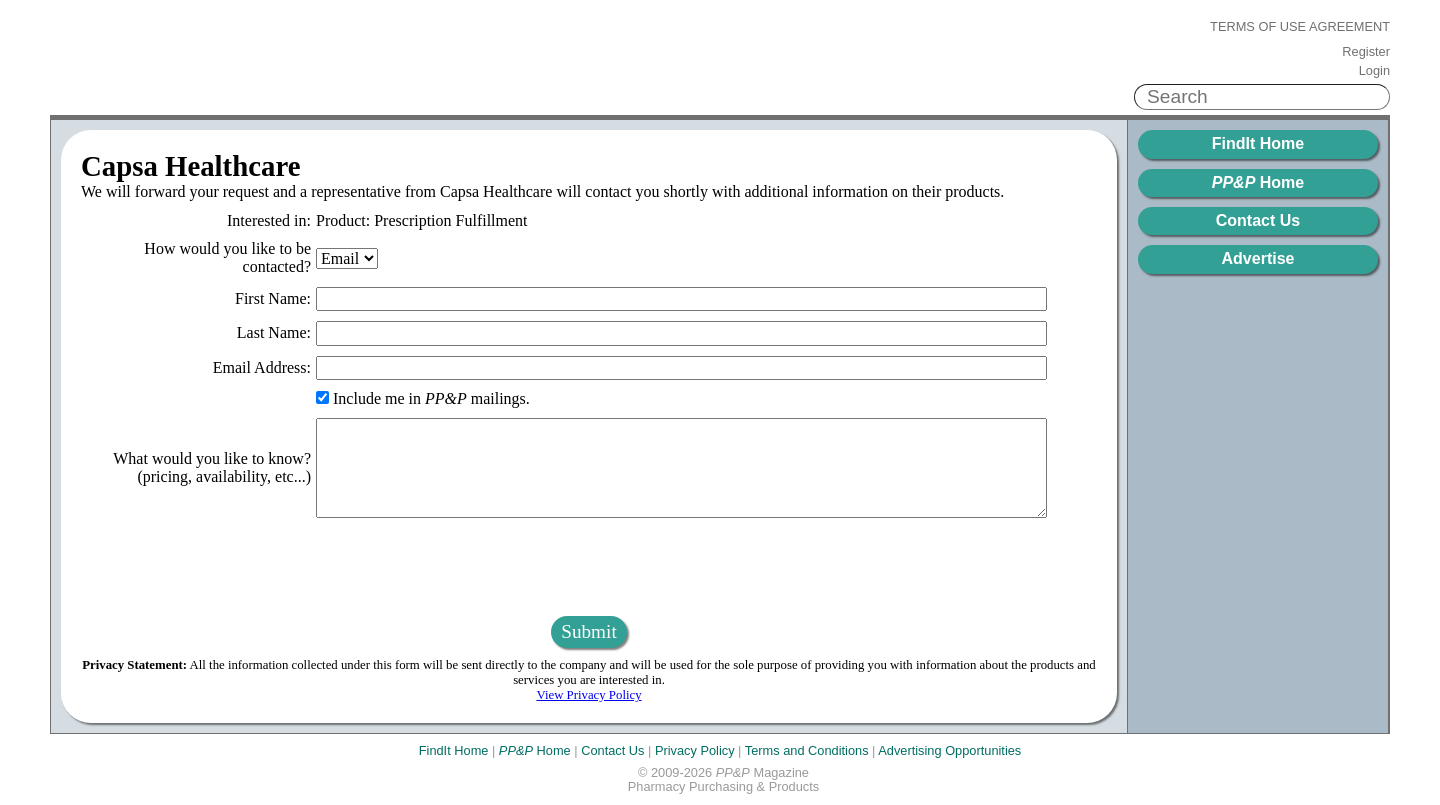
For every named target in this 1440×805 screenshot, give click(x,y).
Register (1366, 52)
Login (1374, 71)
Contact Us (1258, 220)
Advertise (1258, 258)
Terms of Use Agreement (1300, 27)
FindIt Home (1258, 143)
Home (1258, 182)
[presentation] (589, 567)
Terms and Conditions (807, 750)
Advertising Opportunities (949, 750)
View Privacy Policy (588, 695)
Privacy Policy (695, 750)
